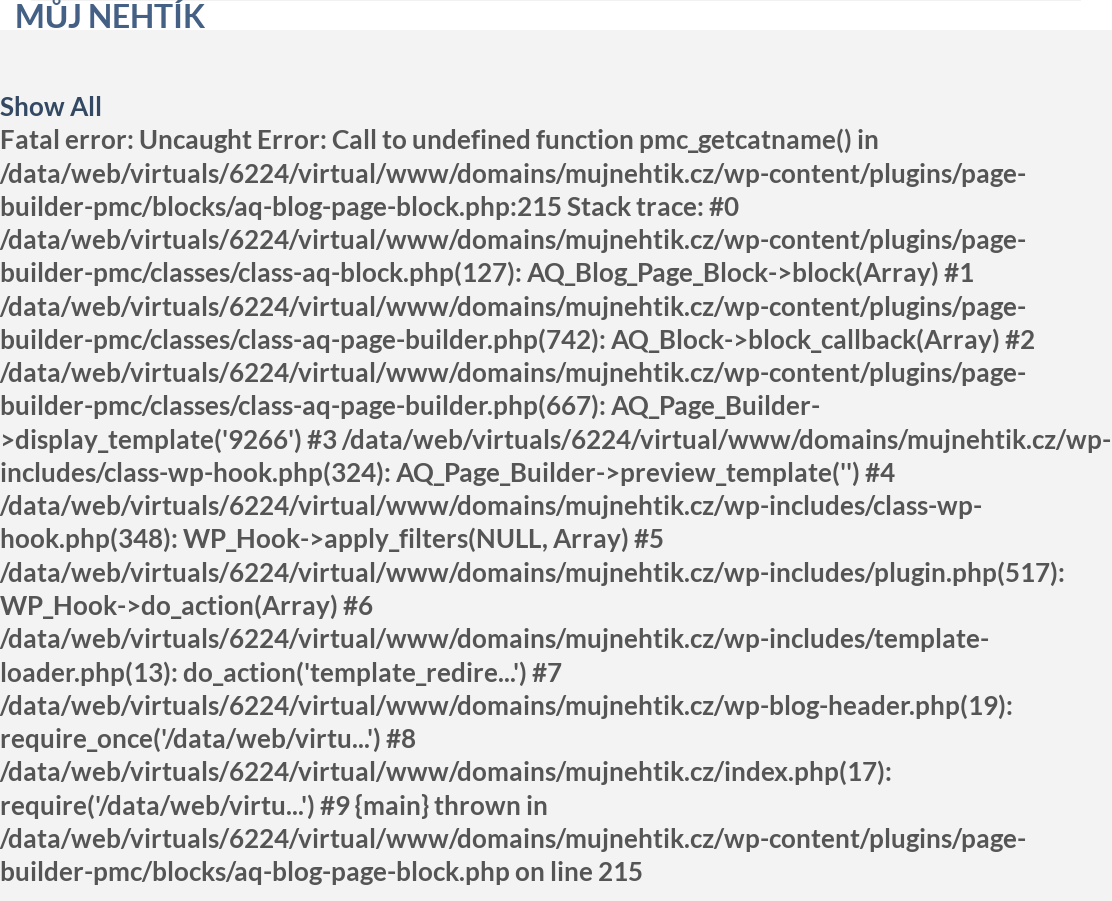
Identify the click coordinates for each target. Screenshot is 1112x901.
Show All (51, 106)
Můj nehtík (110, 16)
